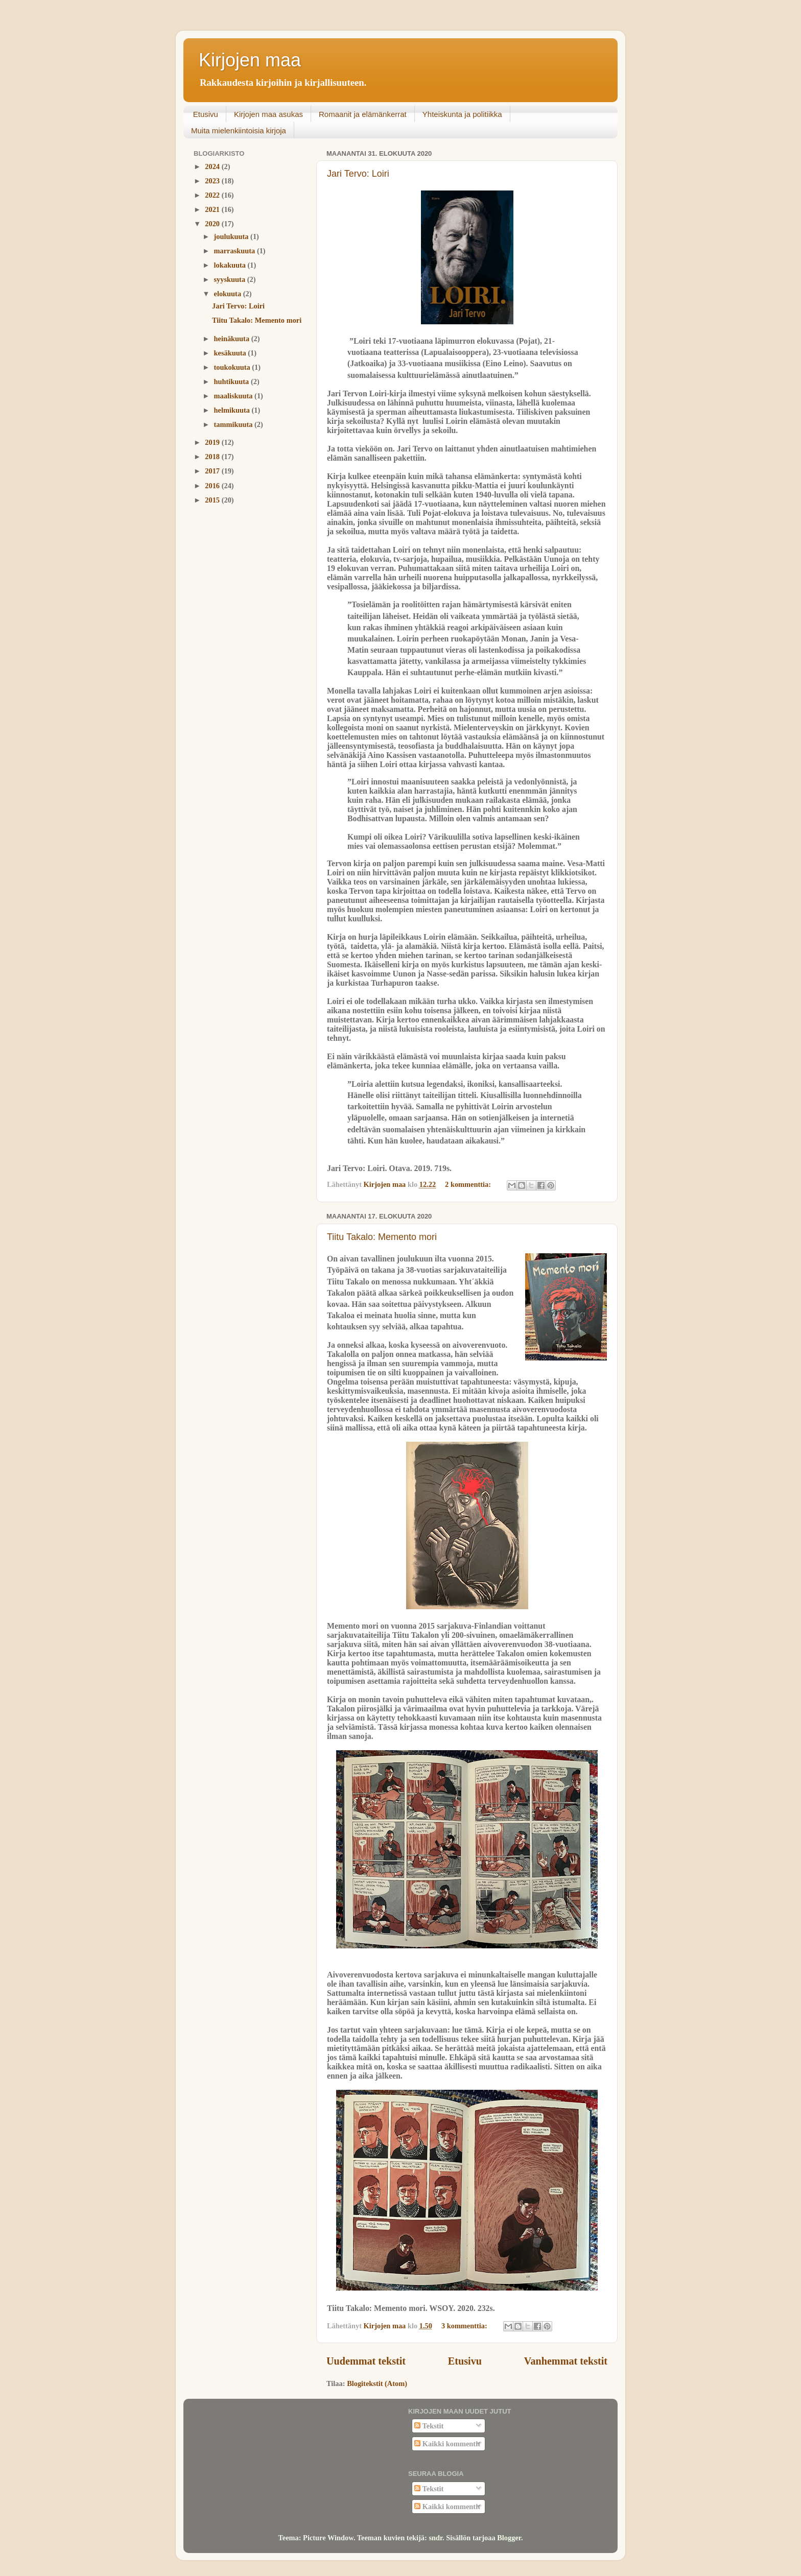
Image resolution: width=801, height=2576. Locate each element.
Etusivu (205, 114)
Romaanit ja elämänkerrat (363, 114)
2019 (213, 442)
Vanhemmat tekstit (565, 2361)
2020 (213, 224)
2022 (213, 195)
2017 (213, 471)
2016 (213, 486)
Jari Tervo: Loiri (358, 174)
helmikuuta (233, 410)
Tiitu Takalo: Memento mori (382, 1237)
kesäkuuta (231, 353)
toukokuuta (233, 367)
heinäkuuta (232, 339)
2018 (213, 456)
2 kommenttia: (469, 1184)
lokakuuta (231, 265)
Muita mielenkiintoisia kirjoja (238, 130)
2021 (213, 209)
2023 (213, 181)
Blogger (509, 2538)
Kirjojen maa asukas (268, 114)
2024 (213, 166)
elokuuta (228, 294)
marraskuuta (235, 251)
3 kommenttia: (465, 2326)
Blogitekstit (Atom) (377, 2383)
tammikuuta (234, 424)
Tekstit (428, 2426)
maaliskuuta (234, 396)
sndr (435, 2538)
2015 (213, 500)
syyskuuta (230, 279)
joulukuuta (232, 236)
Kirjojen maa (250, 60)
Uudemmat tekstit (366, 2361)
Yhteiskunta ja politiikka (462, 114)
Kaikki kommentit (447, 2444)
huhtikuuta (232, 381)
